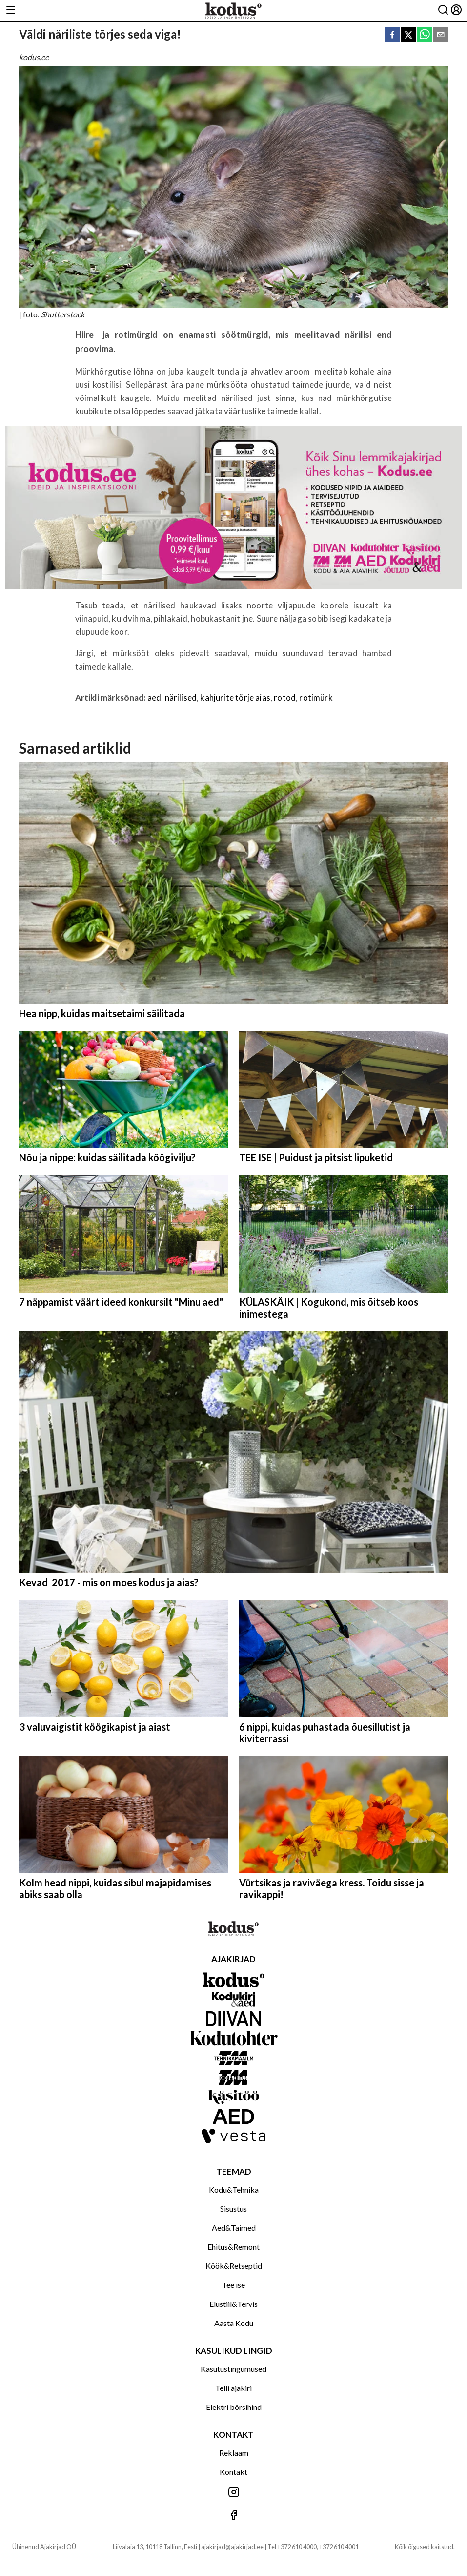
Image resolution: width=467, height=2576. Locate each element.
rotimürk (315, 697)
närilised (181, 697)
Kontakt (233, 2471)
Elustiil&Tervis (233, 2303)
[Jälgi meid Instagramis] (233, 2492)
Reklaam (233, 2452)
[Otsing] (443, 10)
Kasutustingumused (233, 2368)
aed (154, 697)
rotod (285, 697)
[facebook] (392, 35)
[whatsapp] (424, 35)
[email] (440, 35)
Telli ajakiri (233, 2387)
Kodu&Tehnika (234, 2189)
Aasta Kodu (233, 2322)
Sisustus (233, 2208)
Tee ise (233, 2284)
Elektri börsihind (234, 2406)
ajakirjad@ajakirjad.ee (232, 2547)
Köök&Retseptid (233, 2265)
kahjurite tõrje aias (235, 697)
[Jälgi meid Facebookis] (233, 2515)
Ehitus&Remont (233, 2246)
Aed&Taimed (234, 2227)
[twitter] (408, 35)
